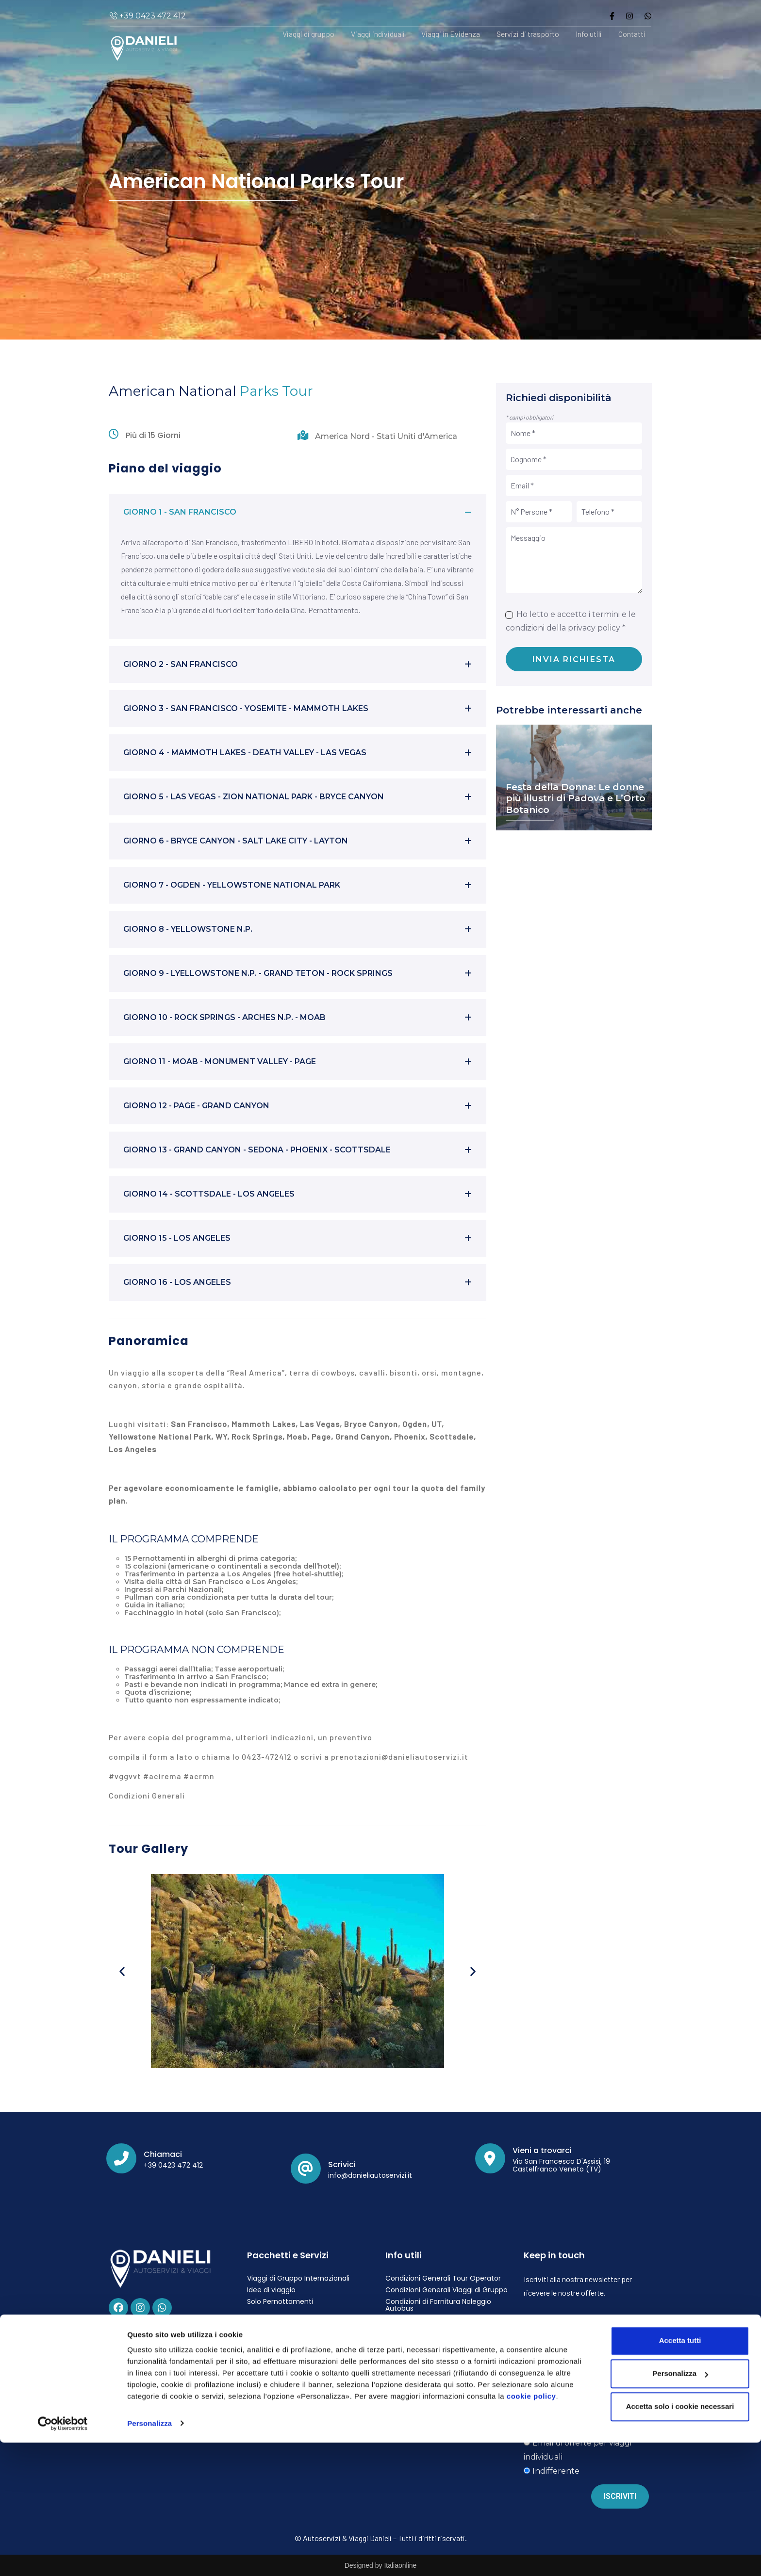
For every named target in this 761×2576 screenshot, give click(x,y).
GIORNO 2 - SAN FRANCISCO (180, 664)
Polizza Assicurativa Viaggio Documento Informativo (431, 2341)
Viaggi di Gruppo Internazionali (298, 2278)
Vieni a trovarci (542, 2150)
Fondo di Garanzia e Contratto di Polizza (440, 2323)
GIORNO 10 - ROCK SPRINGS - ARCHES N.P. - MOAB (224, 1017)
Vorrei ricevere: (548, 2400)
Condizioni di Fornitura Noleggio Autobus (438, 2305)
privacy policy (594, 627)
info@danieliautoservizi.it (370, 2175)
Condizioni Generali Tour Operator (443, 2278)
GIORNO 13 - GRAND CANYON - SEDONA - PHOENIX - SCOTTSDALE (257, 1149)
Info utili (589, 33)
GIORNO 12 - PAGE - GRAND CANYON (196, 1105)
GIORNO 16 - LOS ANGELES (177, 1282)
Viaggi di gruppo (308, 33)
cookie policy (531, 2530)
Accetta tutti (680, 2474)
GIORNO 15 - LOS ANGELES (177, 1238)
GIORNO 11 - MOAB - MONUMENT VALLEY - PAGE (219, 1061)
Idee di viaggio (271, 2290)
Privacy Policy (270, 2346)
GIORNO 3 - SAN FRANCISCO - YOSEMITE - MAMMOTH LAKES (245, 708)
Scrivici (342, 2164)
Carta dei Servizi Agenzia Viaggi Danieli (438, 2360)
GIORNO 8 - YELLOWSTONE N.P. (187, 929)
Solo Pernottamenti (280, 2301)
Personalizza (149, 2557)
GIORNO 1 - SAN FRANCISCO (179, 512)
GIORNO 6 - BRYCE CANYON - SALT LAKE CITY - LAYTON (235, 840)
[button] (297, 512)
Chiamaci (163, 2154)
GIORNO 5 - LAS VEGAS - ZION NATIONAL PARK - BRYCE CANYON (253, 796)
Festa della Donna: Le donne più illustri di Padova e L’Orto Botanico (575, 798)
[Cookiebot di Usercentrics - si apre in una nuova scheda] (62, 2557)
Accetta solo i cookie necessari (680, 2540)
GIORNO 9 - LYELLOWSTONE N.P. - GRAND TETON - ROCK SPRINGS (258, 973)
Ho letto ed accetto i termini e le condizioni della (581, 2370)
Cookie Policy (269, 2358)
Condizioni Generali (147, 1795)
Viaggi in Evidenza (450, 33)
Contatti (631, 33)
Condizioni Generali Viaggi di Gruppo (446, 2290)
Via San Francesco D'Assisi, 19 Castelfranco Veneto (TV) (561, 2165)
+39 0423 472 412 (151, 15)
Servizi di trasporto (527, 33)
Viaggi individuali (378, 33)
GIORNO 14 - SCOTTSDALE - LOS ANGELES (209, 1194)
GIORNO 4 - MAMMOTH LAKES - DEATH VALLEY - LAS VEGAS (244, 752)
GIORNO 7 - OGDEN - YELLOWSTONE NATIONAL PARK (231, 885)
